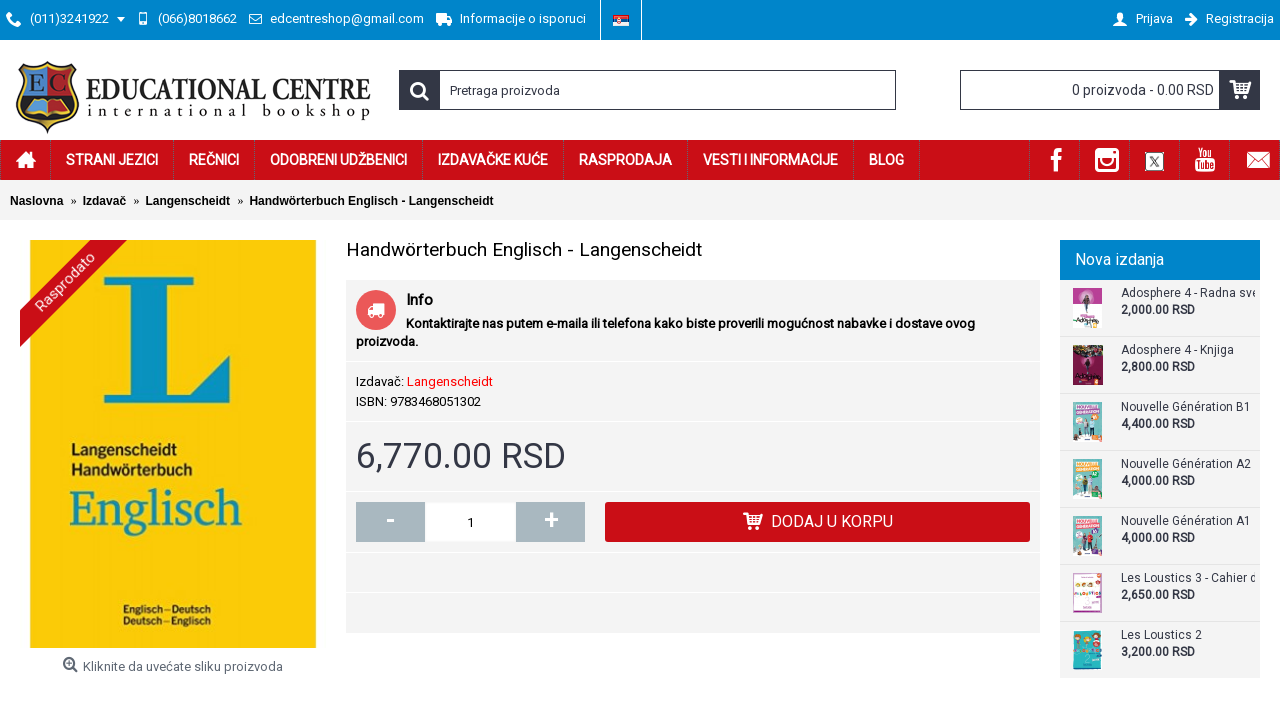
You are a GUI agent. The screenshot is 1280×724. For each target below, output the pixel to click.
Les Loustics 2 (1161, 635)
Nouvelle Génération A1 (1186, 521)
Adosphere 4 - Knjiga (1177, 350)
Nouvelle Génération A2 (1186, 464)
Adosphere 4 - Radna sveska (1188, 293)
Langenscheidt (450, 381)
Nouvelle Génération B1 (1186, 407)
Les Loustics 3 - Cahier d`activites (1188, 578)
